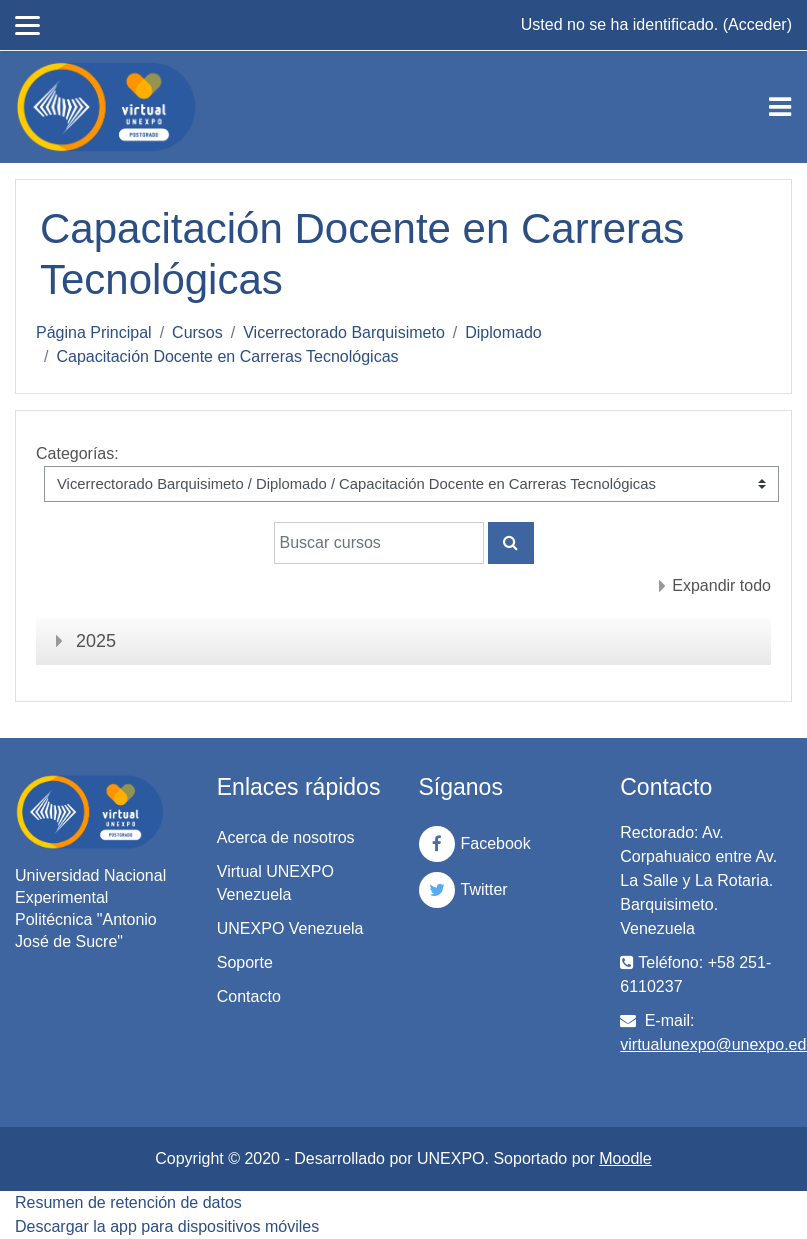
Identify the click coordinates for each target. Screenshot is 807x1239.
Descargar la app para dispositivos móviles (167, 1226)
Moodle (625, 1158)
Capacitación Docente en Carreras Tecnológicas (227, 356)
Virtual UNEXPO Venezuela (275, 883)
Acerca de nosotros (286, 837)
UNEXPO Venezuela (290, 928)
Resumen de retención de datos (128, 1202)
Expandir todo (721, 585)
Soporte (245, 962)
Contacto (249, 996)
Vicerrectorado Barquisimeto (344, 332)
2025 (96, 641)
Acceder (757, 24)
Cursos (197, 332)
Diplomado (503, 332)
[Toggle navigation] (780, 107)
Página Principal (94, 332)
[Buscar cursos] (379, 543)
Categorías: (77, 453)
